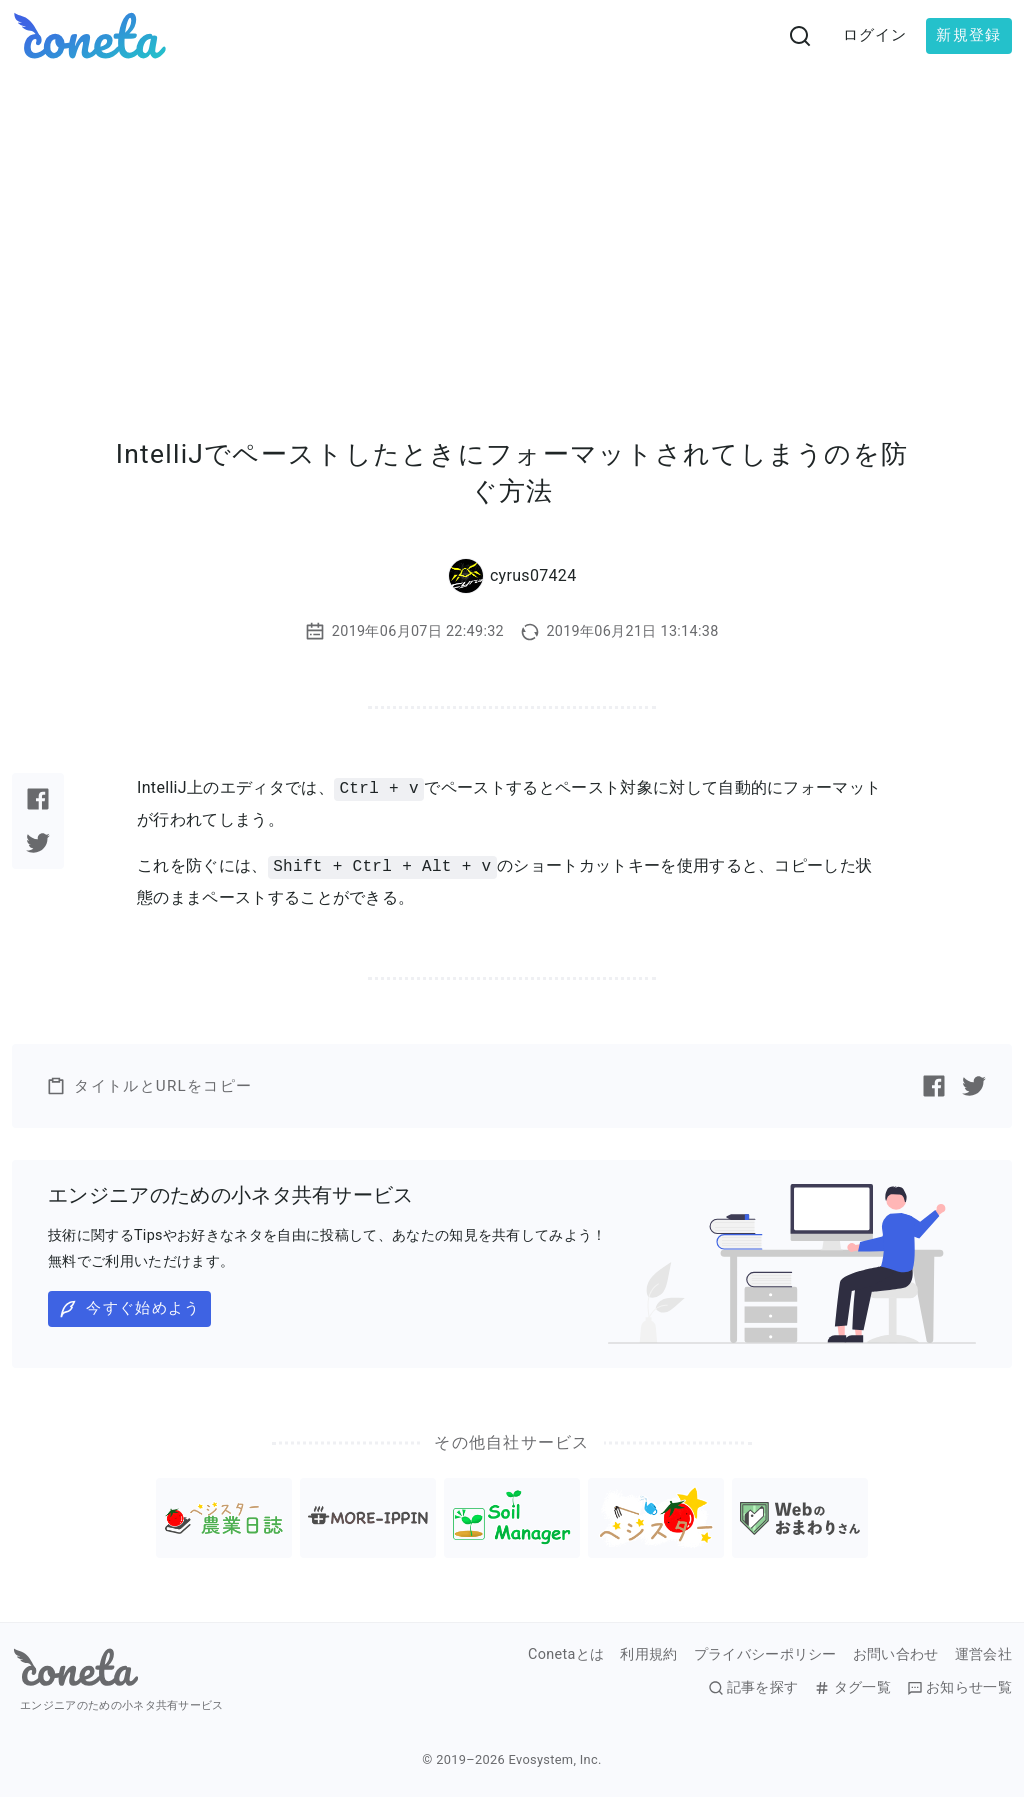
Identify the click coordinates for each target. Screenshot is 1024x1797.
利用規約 (648, 1655)
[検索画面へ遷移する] (800, 36)
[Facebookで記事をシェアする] (38, 799)
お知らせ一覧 (959, 1688)
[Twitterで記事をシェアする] (38, 843)
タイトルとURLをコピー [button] (149, 1086)
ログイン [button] (875, 35)
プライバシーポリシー (765, 1655)
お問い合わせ (896, 1655)
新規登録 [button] (968, 35)
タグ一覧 (852, 1688)
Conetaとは (566, 1655)
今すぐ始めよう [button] (129, 1309)
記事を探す (753, 1688)
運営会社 (983, 1655)
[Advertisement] (512, 222)
